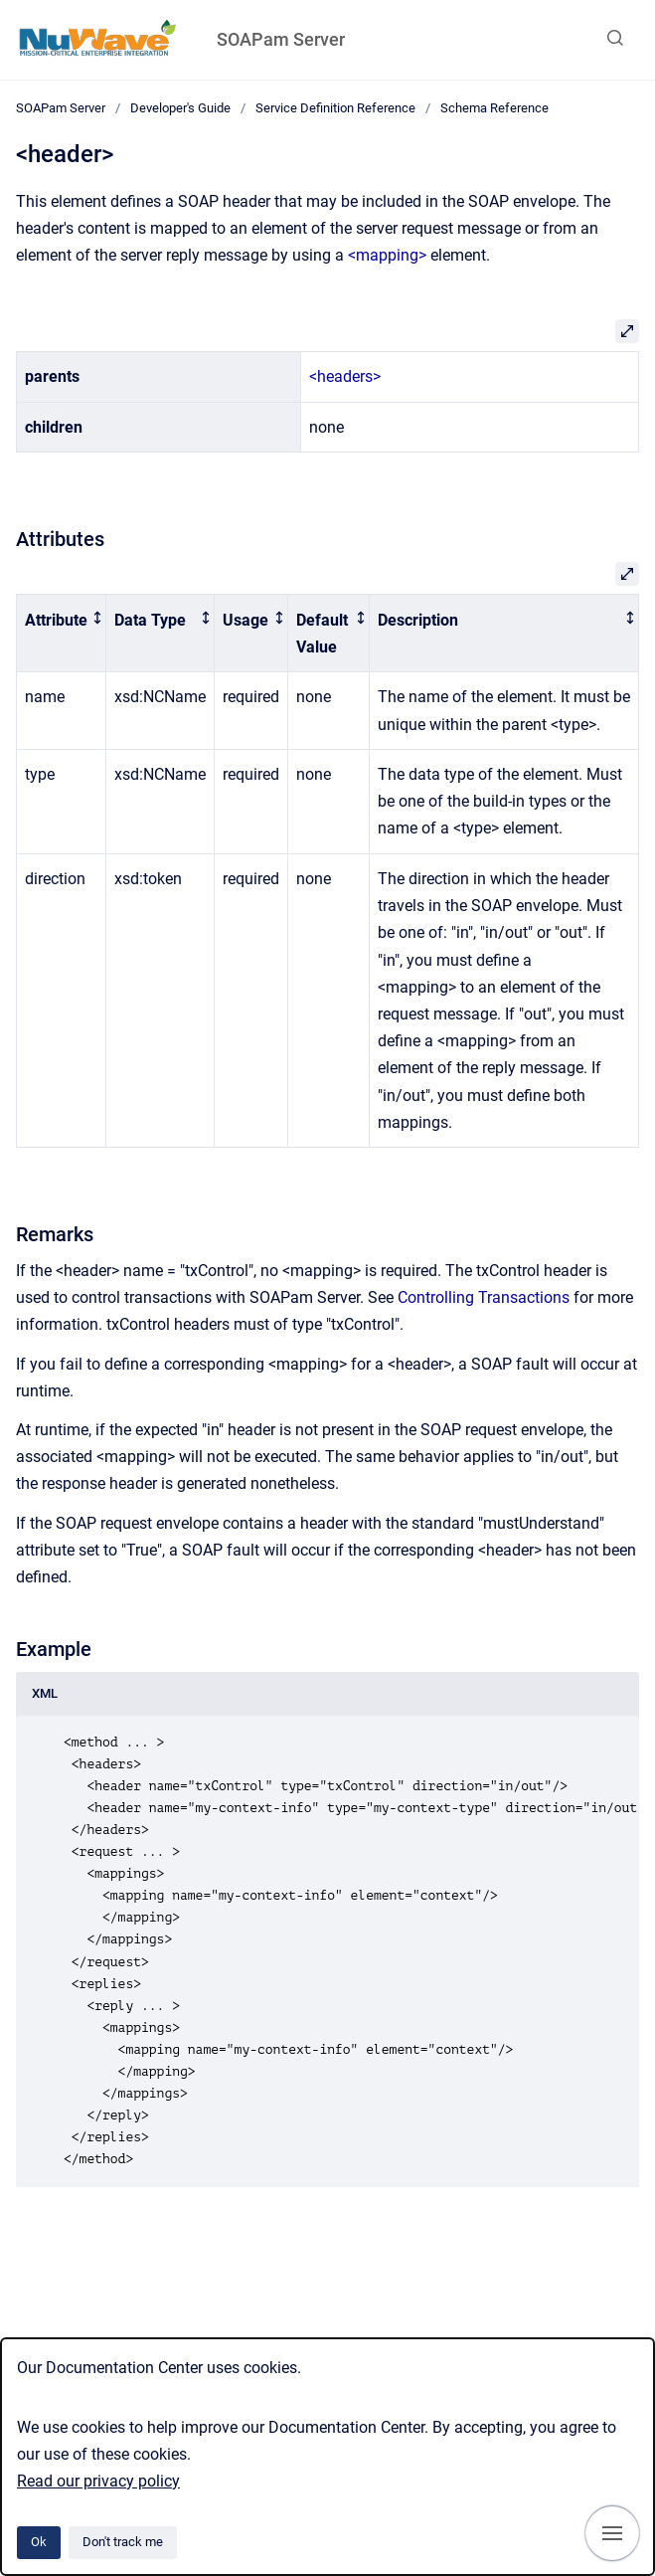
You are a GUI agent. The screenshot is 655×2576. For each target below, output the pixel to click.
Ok (39, 2541)
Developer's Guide (180, 107)
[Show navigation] (612, 2533)
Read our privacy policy (98, 2481)
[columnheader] (61, 633)
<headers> (345, 376)
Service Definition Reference (335, 107)
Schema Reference (494, 107)
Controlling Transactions (484, 1297)
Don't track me (122, 2541)
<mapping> (387, 255)
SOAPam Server (281, 39)
